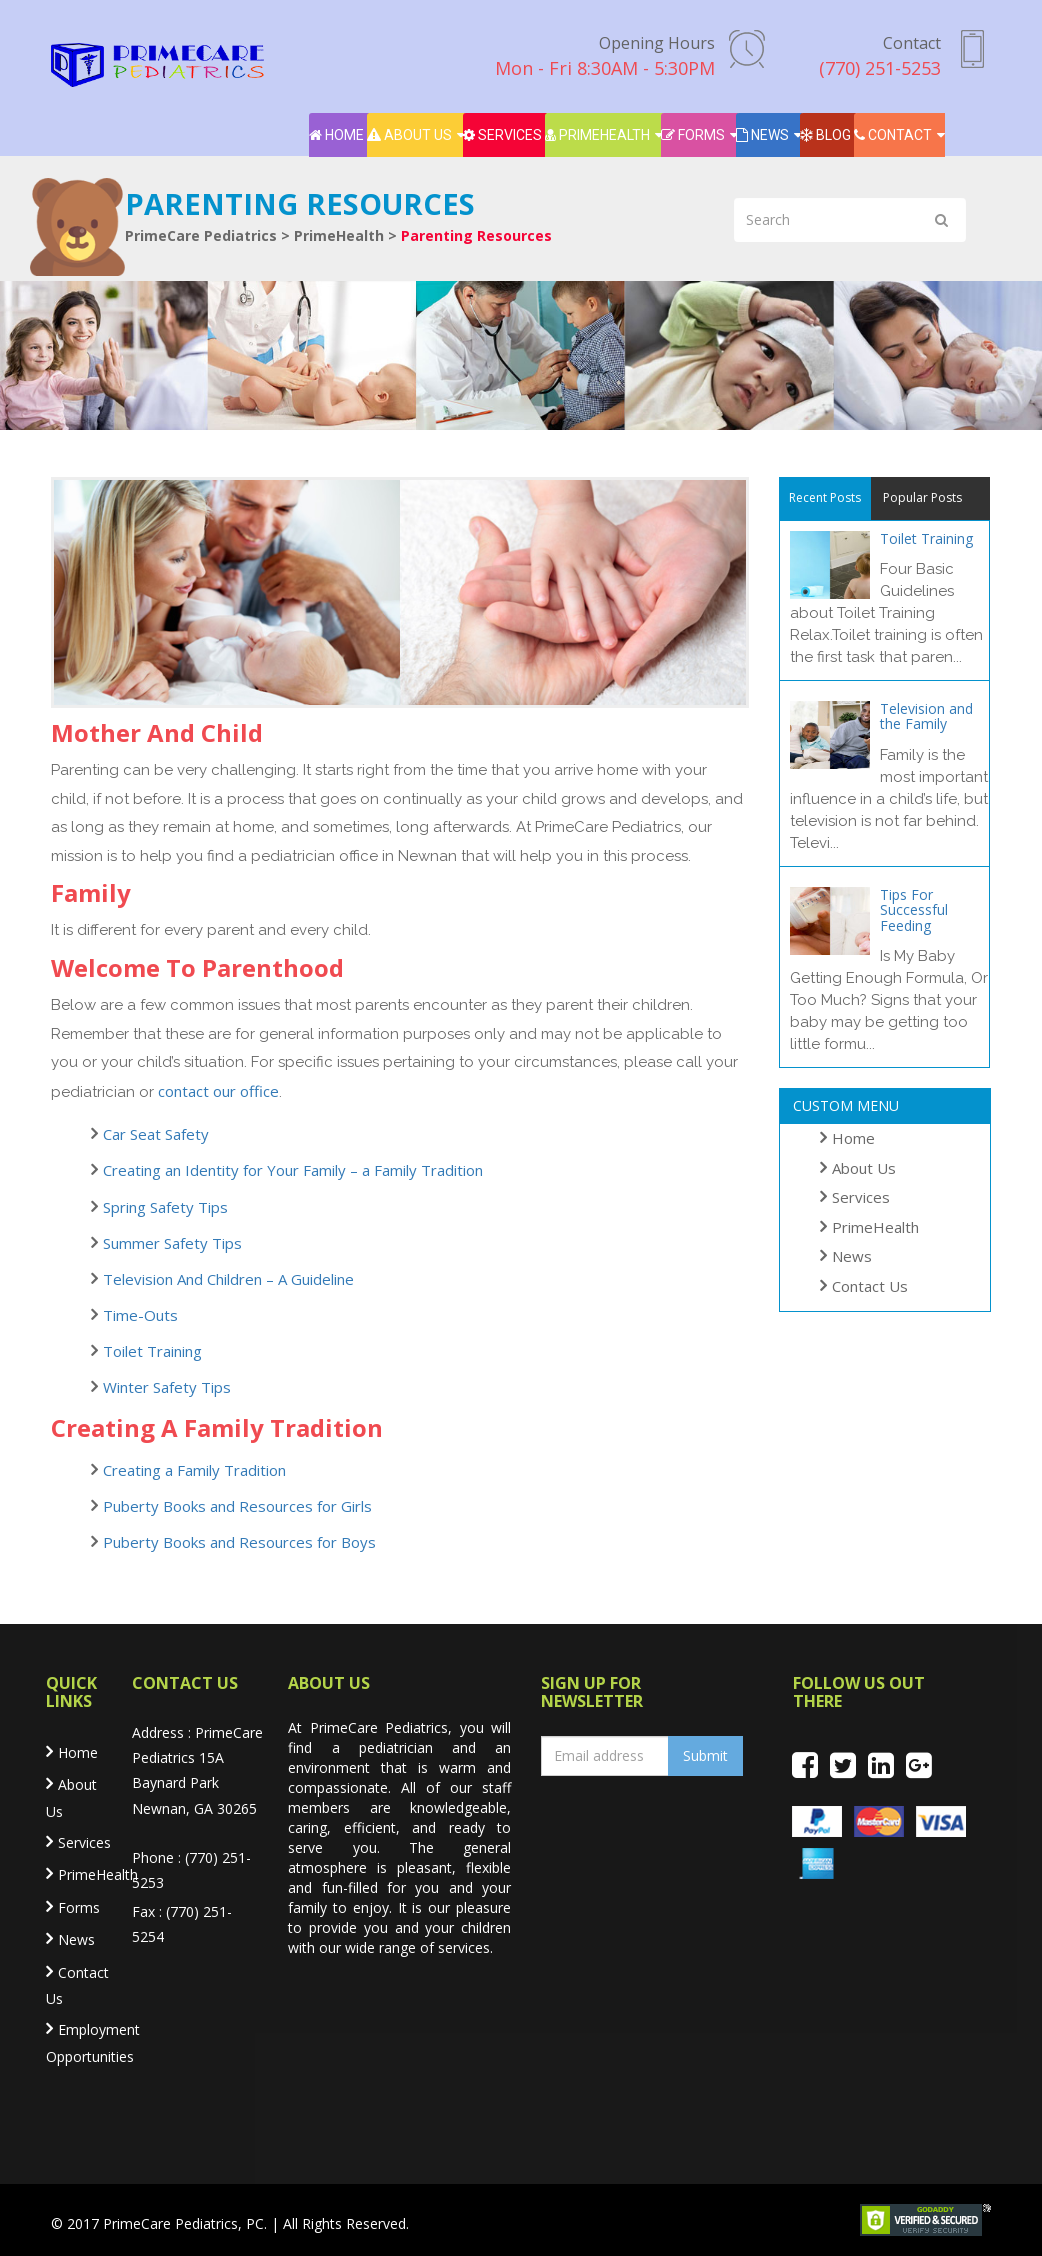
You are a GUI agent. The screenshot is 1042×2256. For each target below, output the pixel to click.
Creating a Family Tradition (194, 1470)
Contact (893, 135)
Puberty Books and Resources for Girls (237, 1506)
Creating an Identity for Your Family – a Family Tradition (293, 1170)
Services (502, 135)
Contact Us (870, 1286)
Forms (693, 135)
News (762, 135)
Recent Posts (825, 497)
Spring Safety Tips (165, 1207)
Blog (825, 135)
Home (336, 135)
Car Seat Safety (156, 1134)
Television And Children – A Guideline (228, 1279)
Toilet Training (152, 1351)
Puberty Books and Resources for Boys (239, 1542)
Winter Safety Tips (167, 1387)
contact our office (218, 1091)
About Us (409, 135)
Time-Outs (140, 1315)
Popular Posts (922, 497)
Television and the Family (926, 716)
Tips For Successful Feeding (914, 910)
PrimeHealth (597, 135)
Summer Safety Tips (172, 1243)
